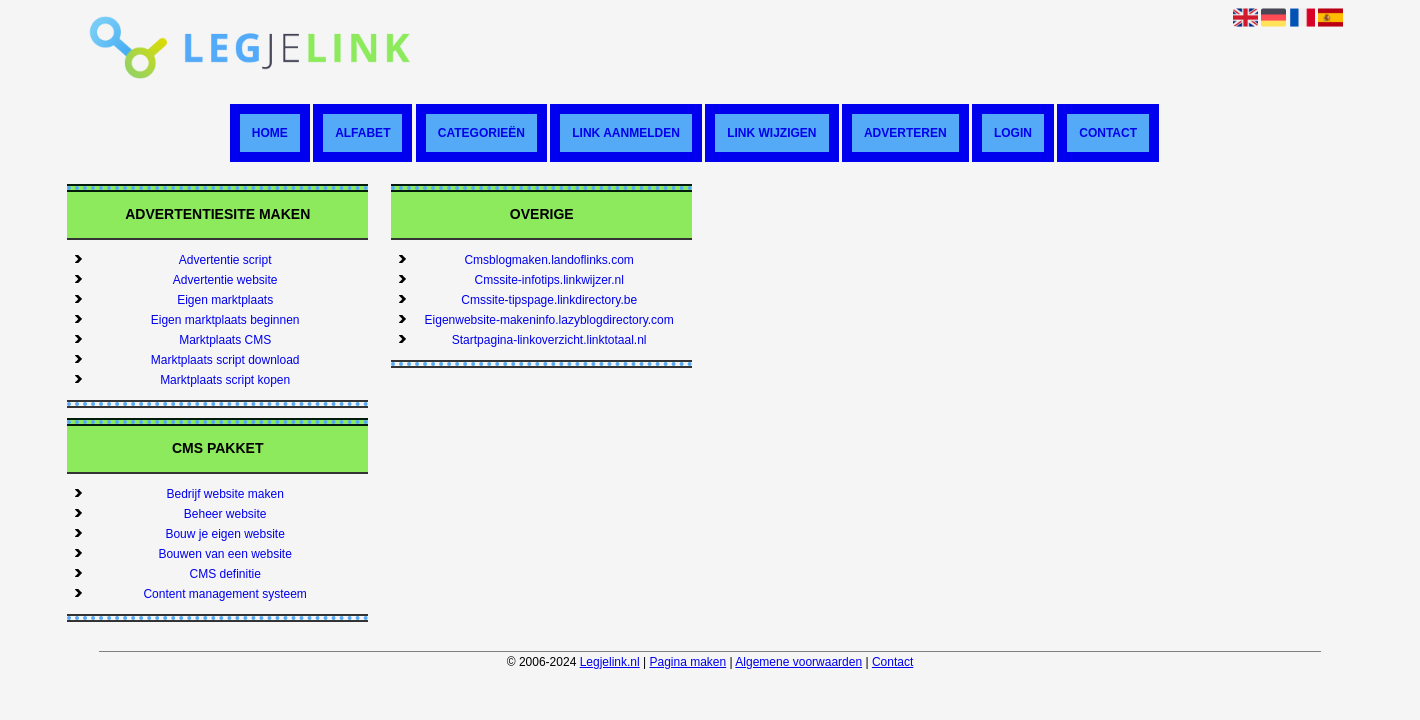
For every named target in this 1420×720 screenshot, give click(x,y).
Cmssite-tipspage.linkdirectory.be (549, 300)
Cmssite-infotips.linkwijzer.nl (548, 280)
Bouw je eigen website (224, 534)
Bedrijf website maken (224, 494)
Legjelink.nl (610, 662)
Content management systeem (224, 594)
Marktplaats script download (225, 360)
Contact (1108, 133)
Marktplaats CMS (225, 340)
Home (270, 133)
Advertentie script (225, 260)
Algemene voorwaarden (798, 662)
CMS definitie (224, 574)
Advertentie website (225, 280)
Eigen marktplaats (225, 300)
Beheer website (225, 514)
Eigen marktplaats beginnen (225, 320)
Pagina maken (688, 662)
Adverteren (905, 133)
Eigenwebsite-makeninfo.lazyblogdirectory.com (549, 320)
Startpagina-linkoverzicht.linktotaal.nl (549, 340)
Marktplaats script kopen (225, 380)
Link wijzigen (771, 133)
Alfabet (362, 133)
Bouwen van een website (224, 554)
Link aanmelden (626, 133)
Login (1013, 133)
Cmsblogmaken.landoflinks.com (548, 260)
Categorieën (481, 133)
